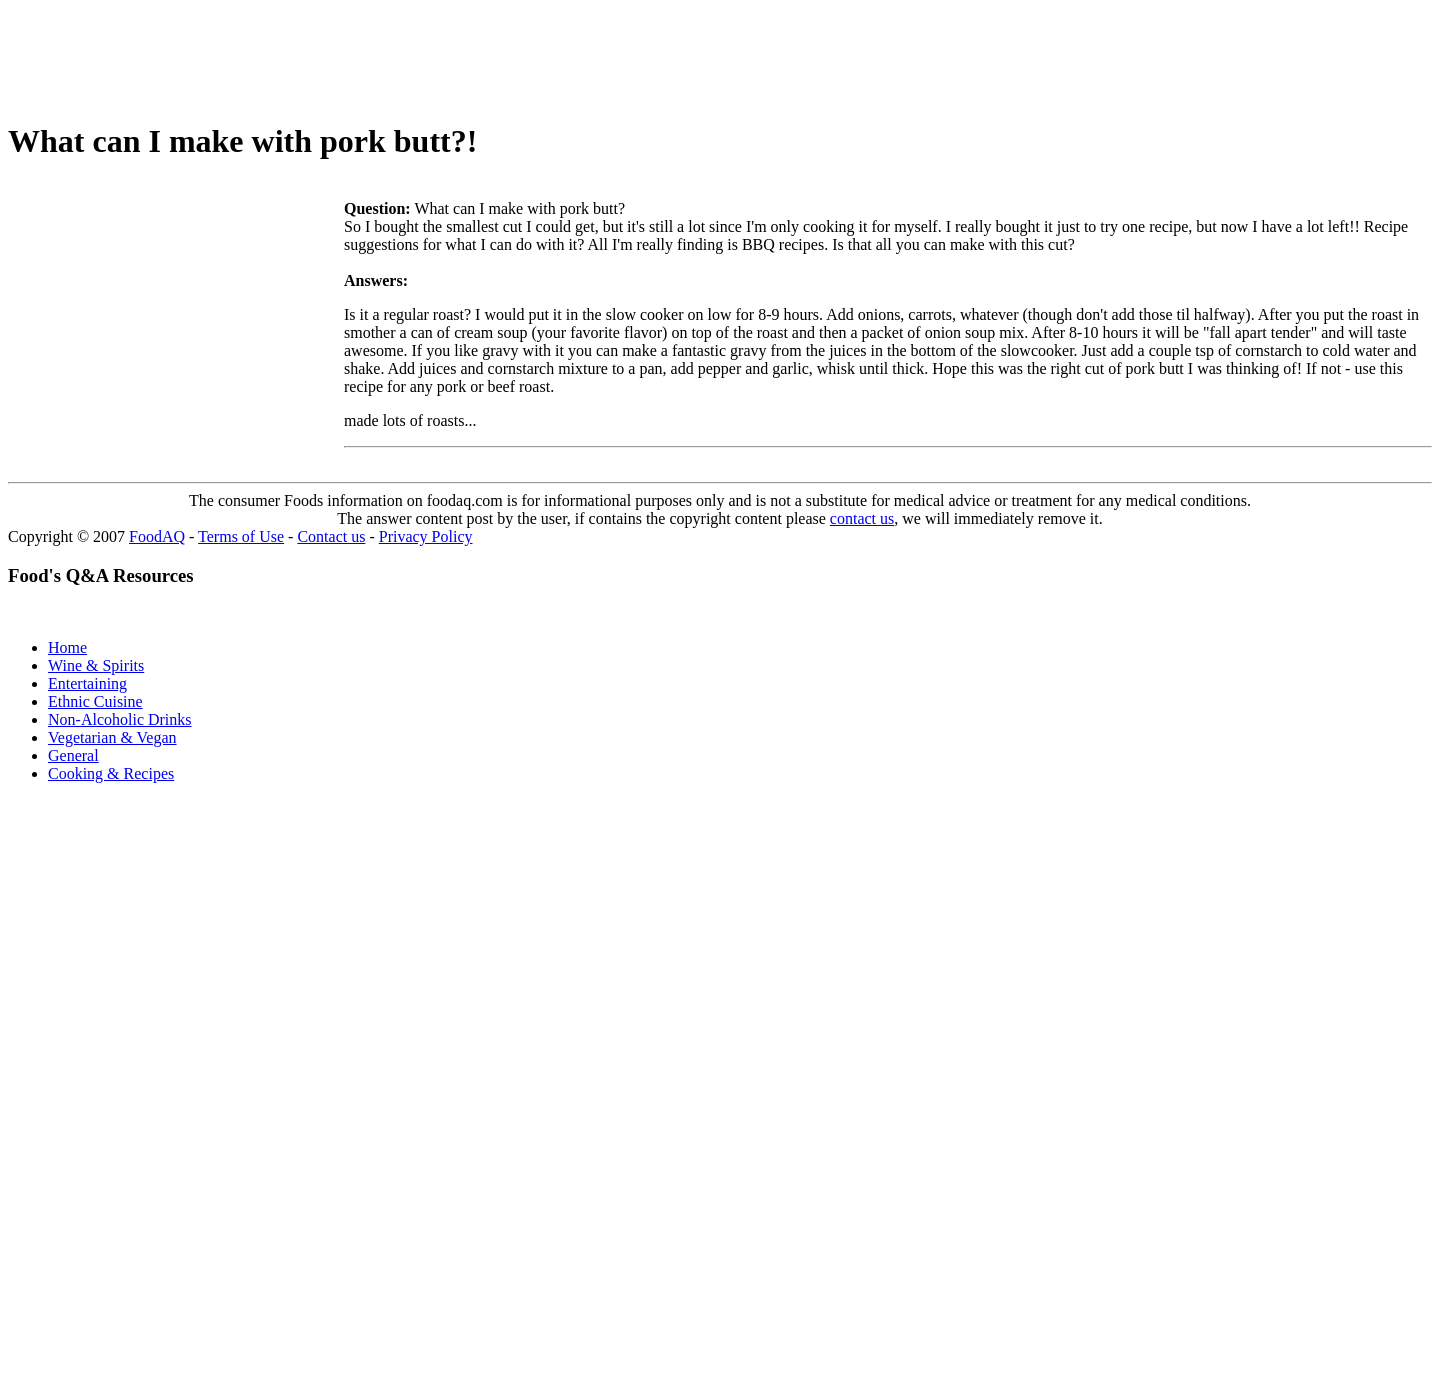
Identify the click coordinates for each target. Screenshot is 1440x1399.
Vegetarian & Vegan (112, 737)
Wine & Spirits (96, 665)
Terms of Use (241, 536)
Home (67, 647)
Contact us (331, 536)
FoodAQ (157, 536)
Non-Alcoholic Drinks (120, 719)
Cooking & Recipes (111, 773)
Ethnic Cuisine (95, 701)
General (73, 755)
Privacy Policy (426, 536)
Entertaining (87, 683)
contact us (862, 518)
